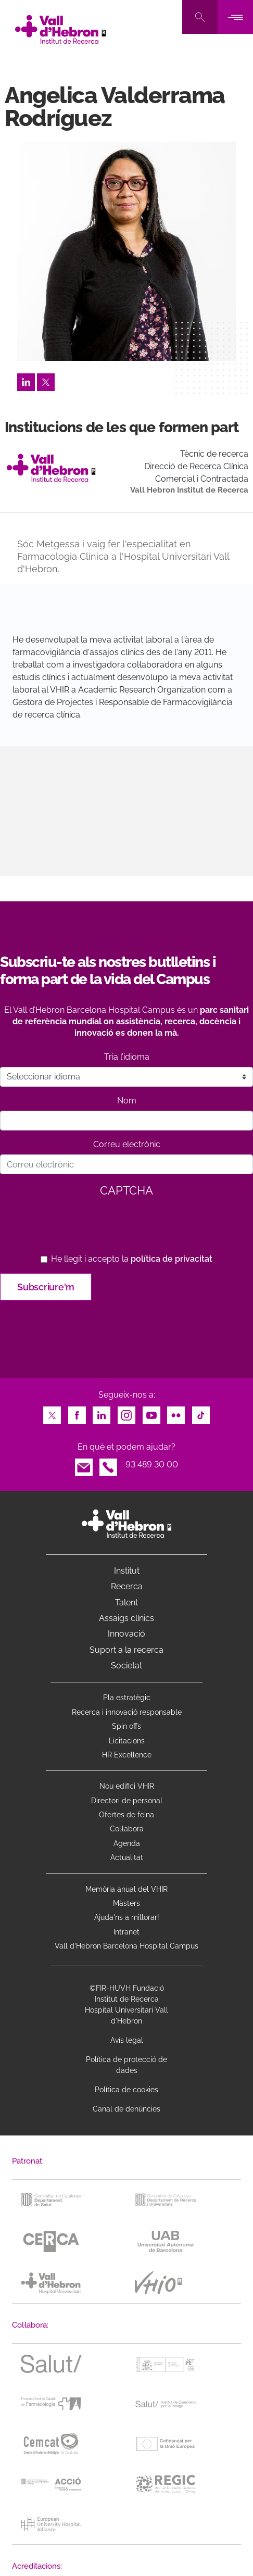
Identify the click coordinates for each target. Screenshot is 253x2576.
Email (84, 1464)
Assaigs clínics (126, 1618)
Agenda (126, 1843)
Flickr (176, 1412)
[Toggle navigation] (235, 17)
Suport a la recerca (126, 1650)
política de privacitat (171, 1259)
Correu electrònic (126, 1144)
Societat (126, 1665)
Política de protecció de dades (126, 2065)
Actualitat (126, 1857)
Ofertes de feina (126, 1815)
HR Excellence (126, 1755)
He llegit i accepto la (131, 1259)
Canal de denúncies (126, 2109)
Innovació (126, 1634)
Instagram (126, 1412)
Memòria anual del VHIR (126, 1889)
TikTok (201, 1412)
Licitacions (127, 1741)
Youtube (151, 1412)
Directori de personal (126, 1800)
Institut (127, 1571)
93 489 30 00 (151, 1464)
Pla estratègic (126, 1697)
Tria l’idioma (126, 1057)
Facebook (77, 1412)
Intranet (126, 1932)
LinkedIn (26, 379)
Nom (126, 1100)
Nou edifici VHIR (126, 1786)
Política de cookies (126, 2089)
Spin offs (126, 1726)
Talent (126, 1602)
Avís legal (126, 2040)
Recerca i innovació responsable (127, 1712)
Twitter (46, 379)
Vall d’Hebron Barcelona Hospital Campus (126, 1946)
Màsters (126, 1903)
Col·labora (127, 1829)
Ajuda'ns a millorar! (126, 1917)
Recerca (127, 1586)
